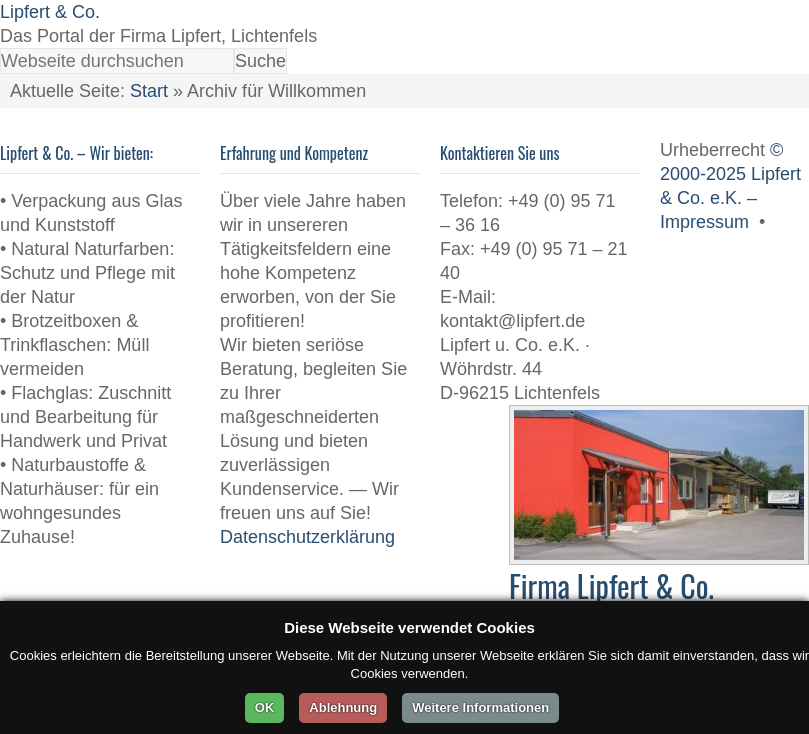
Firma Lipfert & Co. (611, 585)
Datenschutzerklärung (307, 537)
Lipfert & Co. (50, 12)
